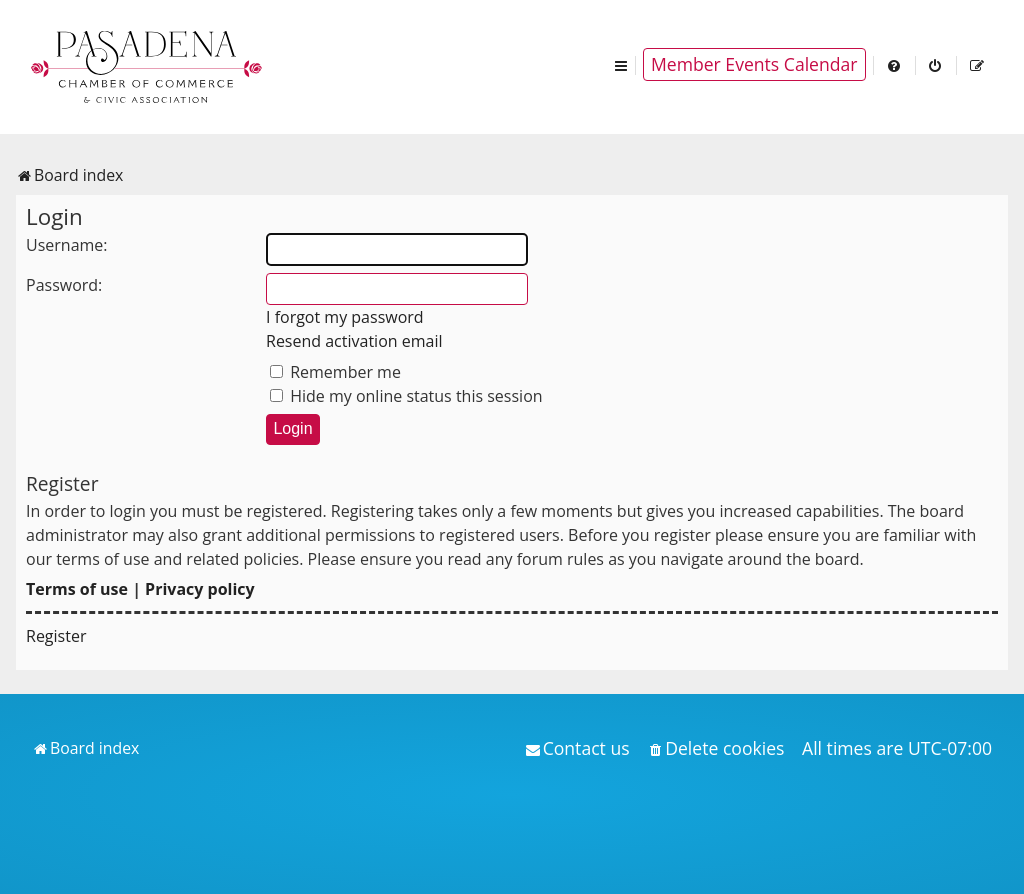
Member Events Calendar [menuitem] (754, 64)
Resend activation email (354, 341)
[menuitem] (895, 64)
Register (56, 636)
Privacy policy (200, 589)
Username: (67, 245)
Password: (64, 285)
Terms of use (77, 589)
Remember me (335, 372)
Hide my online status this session (406, 396)
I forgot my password (345, 317)
